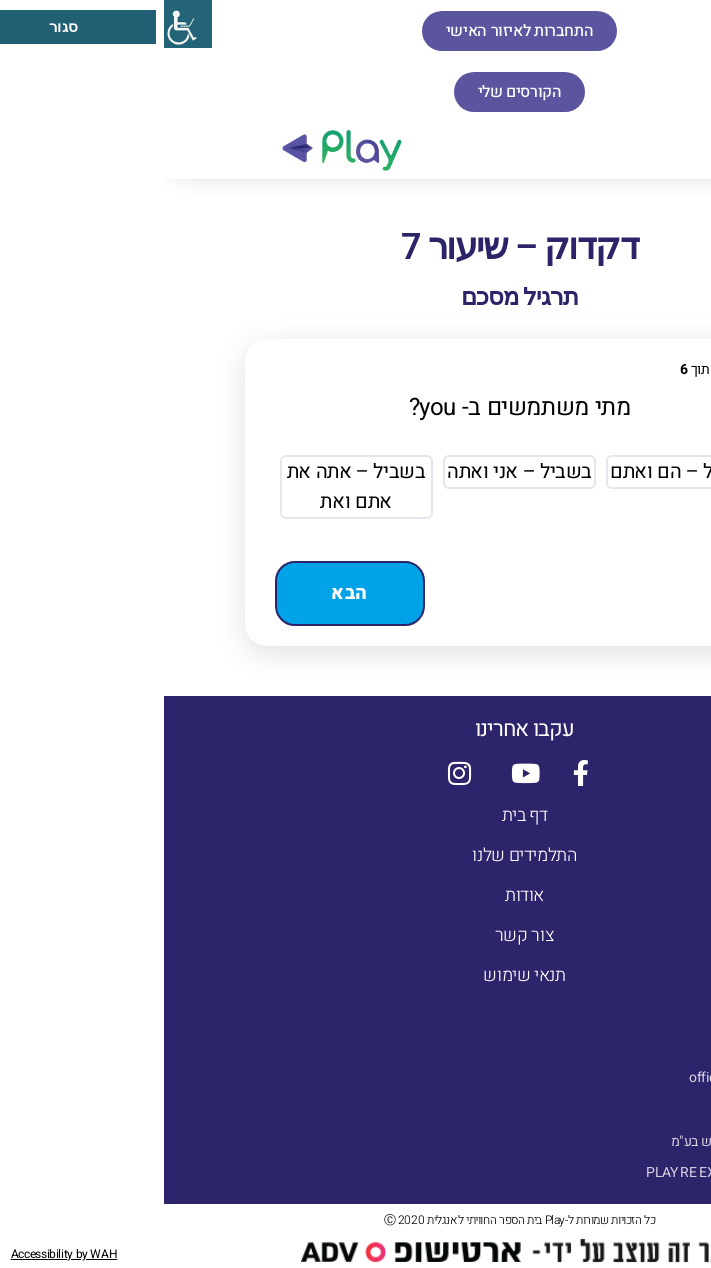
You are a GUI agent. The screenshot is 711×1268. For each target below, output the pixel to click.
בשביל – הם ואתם (518, 471)
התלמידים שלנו (360, 855)
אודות (360, 895)
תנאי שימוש (360, 975)
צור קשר (360, 935)
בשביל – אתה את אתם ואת (192, 486)
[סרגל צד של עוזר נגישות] (24, 24)
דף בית (361, 815)
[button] (688, 146)
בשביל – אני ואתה (355, 471)
